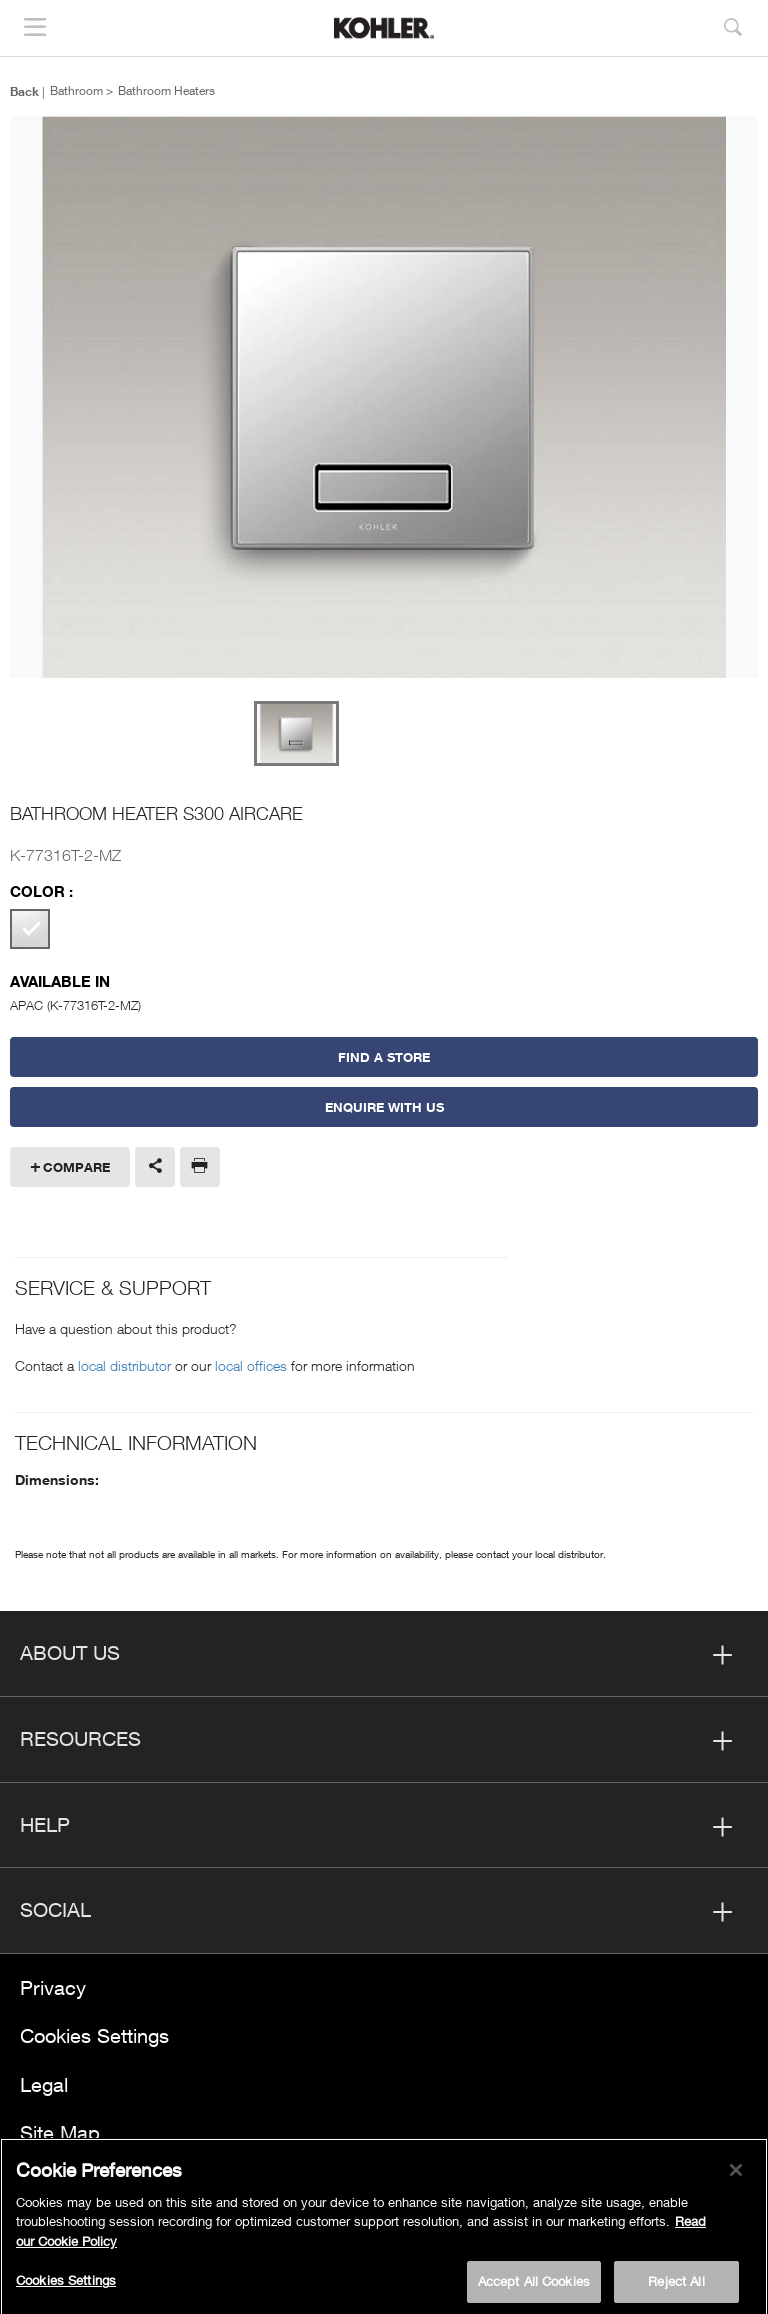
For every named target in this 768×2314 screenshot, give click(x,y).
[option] (384, 398)
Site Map (60, 2132)
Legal (44, 2084)
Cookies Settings (94, 2035)
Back (24, 91)
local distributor (124, 1365)
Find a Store (384, 1057)
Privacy (53, 1987)
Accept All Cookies (534, 2287)
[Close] (736, 2175)
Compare (76, 1167)
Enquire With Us (384, 1107)
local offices (251, 1365)
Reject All (676, 2287)
